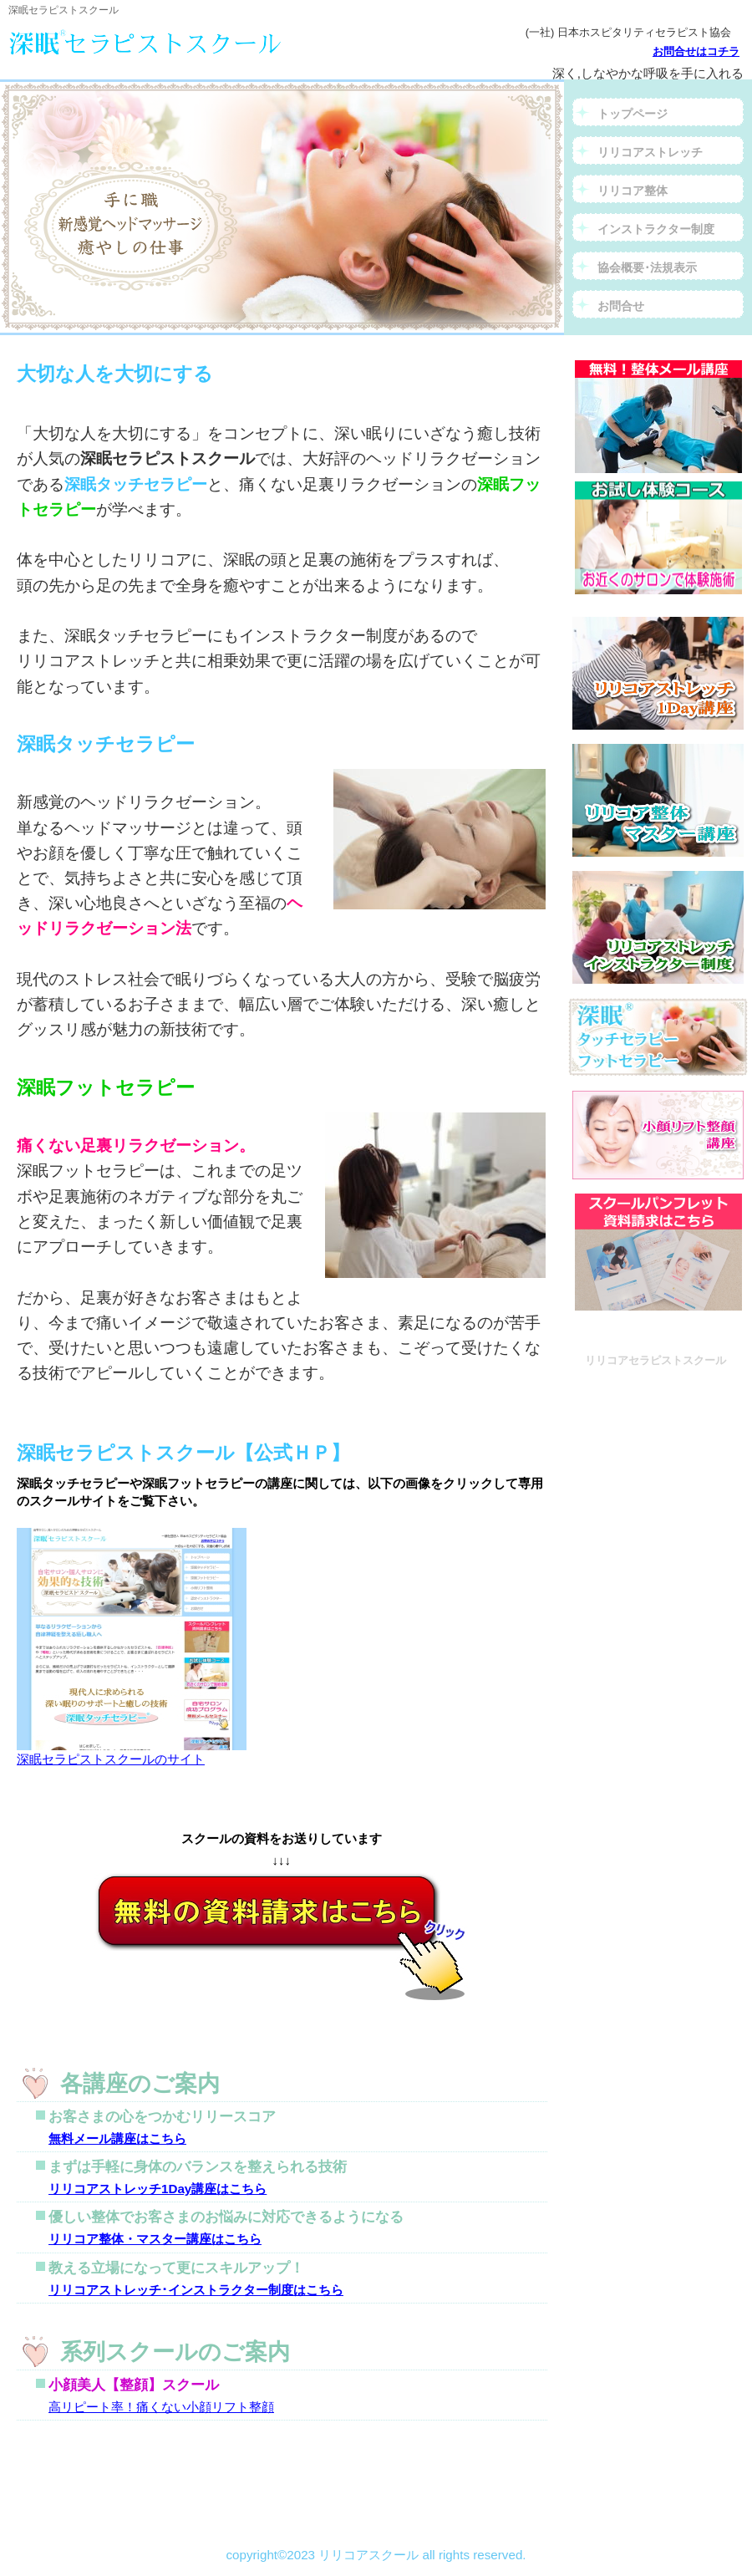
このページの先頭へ (81, 2478)
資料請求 (658, 416)
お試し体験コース (658, 537)
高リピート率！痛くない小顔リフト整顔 (161, 2407)
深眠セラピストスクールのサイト (131, 1752)
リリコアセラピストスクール (188, 42)
